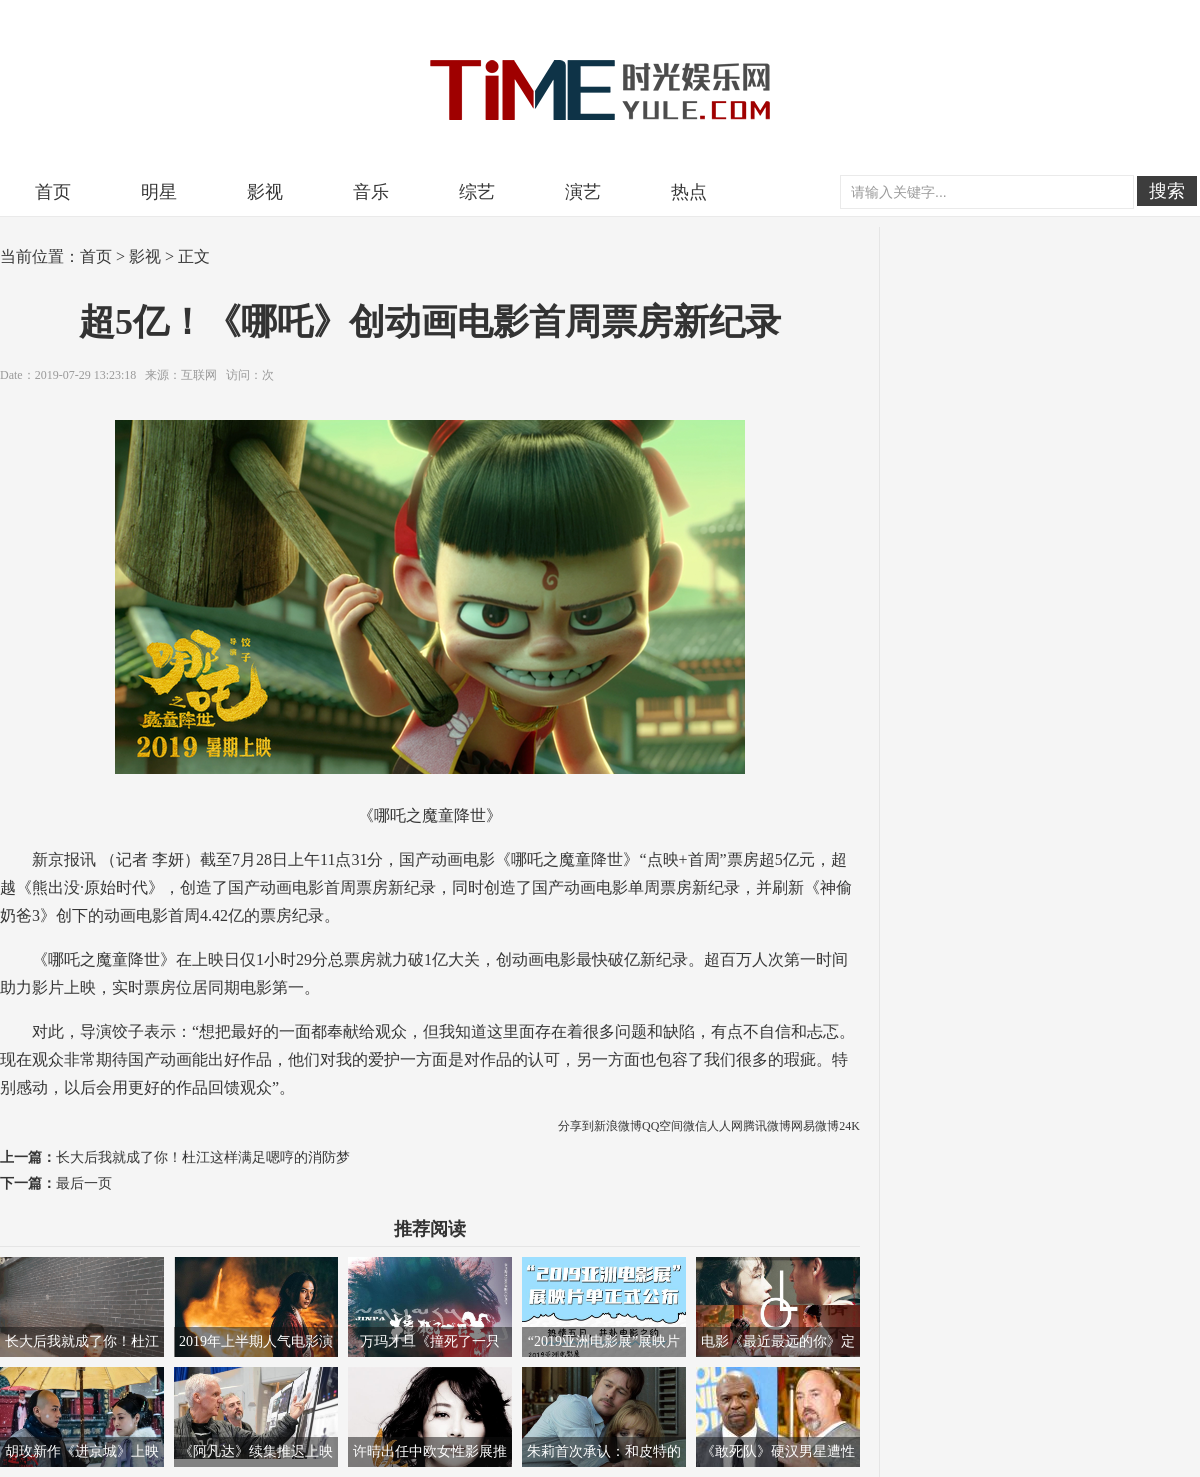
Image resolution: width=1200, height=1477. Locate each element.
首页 (53, 192)
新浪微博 (618, 1126)
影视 (265, 192)
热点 (689, 192)
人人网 (725, 1126)
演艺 (583, 192)
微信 (695, 1126)
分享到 (576, 1126)
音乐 (371, 192)
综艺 (477, 192)
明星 (159, 192)
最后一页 (84, 1183)
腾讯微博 (767, 1126)
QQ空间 (662, 1126)
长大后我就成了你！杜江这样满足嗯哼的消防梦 (203, 1157)
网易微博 (815, 1126)
